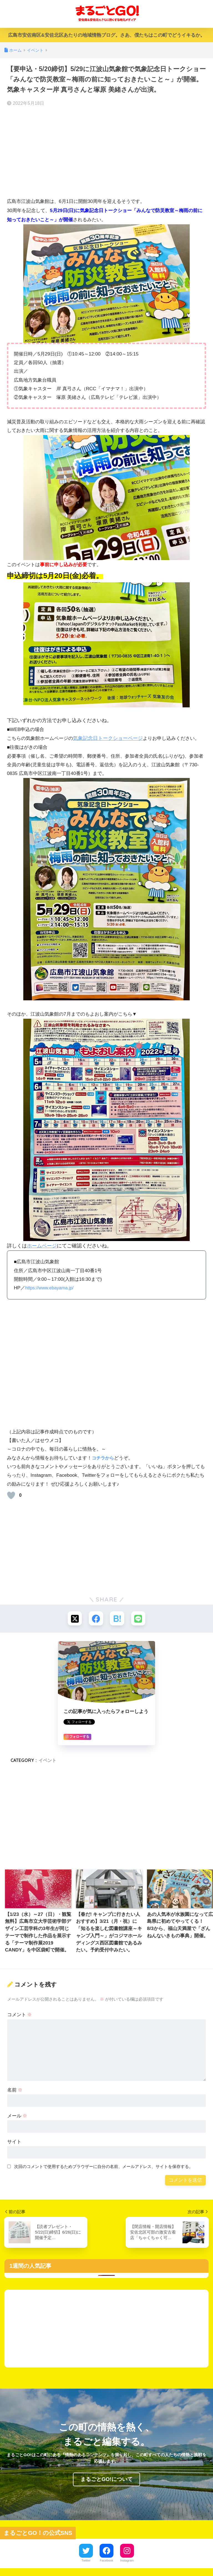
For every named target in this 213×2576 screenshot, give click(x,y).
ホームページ (42, 1246)
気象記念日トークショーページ (108, 738)
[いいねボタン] (11, 1495)
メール (17, 2117)
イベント (47, 1761)
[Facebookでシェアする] (95, 1619)
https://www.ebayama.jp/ (51, 1288)
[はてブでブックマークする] (117, 1619)
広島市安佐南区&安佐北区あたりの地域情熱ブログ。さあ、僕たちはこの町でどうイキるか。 (106, 35)
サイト (14, 2142)
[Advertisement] (106, 152)
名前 (15, 2091)
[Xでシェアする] (73, 1619)
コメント (19, 2015)
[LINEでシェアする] (139, 1619)
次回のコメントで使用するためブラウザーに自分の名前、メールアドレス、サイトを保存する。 (103, 2167)
